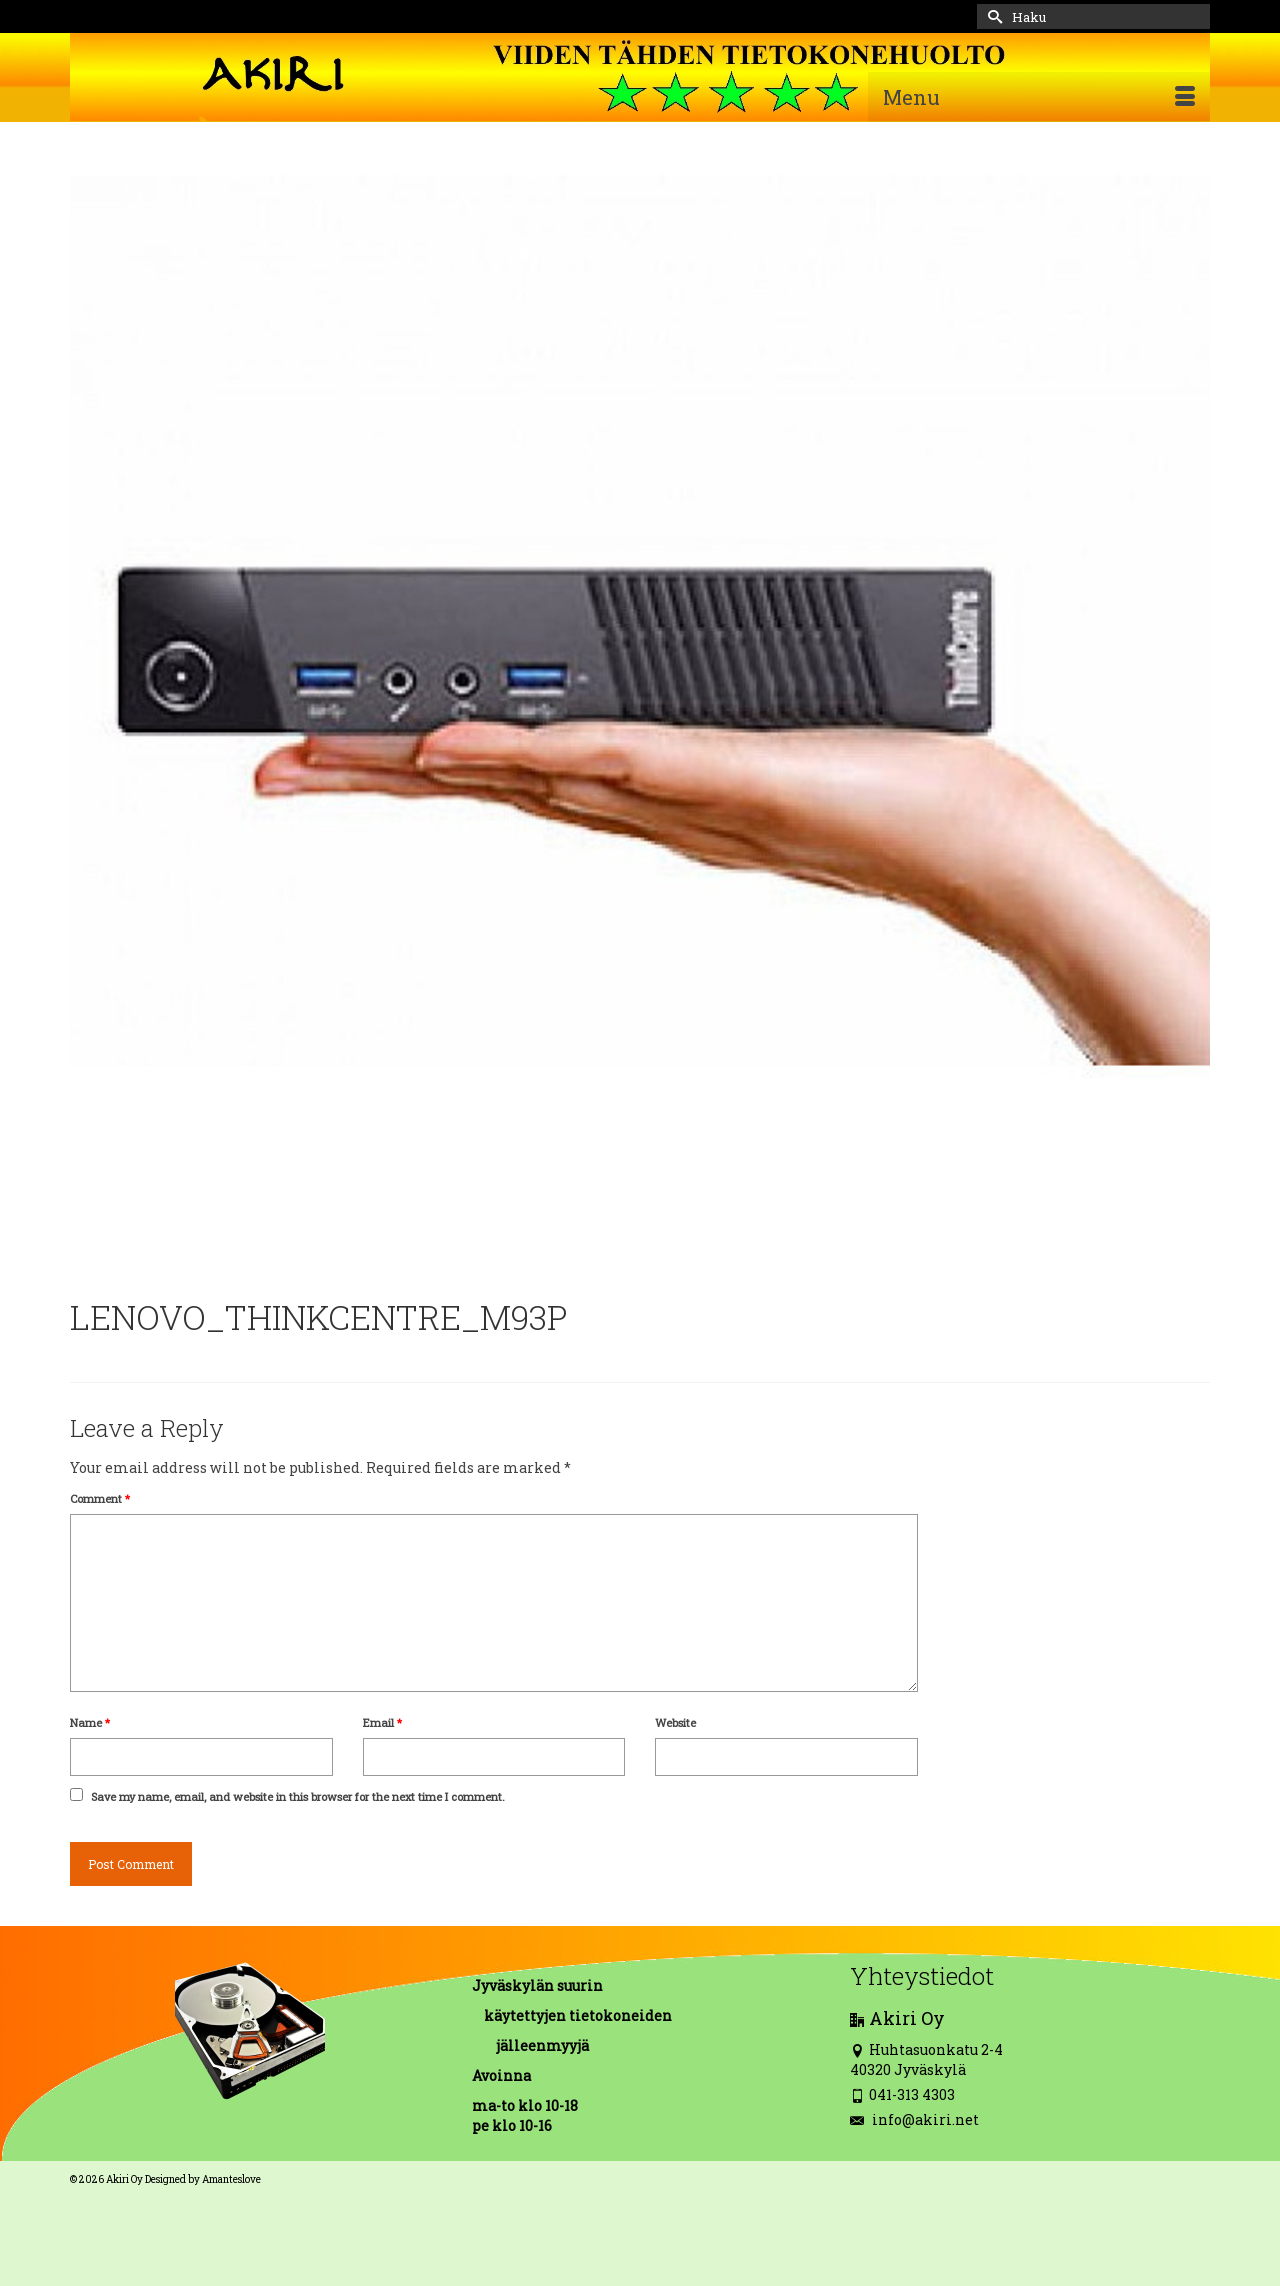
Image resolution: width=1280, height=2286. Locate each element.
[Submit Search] (992, 16)
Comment (100, 1498)
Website (675, 1722)
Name (90, 1722)
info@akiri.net (914, 2119)
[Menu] (1039, 97)
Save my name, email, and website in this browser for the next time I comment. (298, 1796)
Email (382, 1722)
